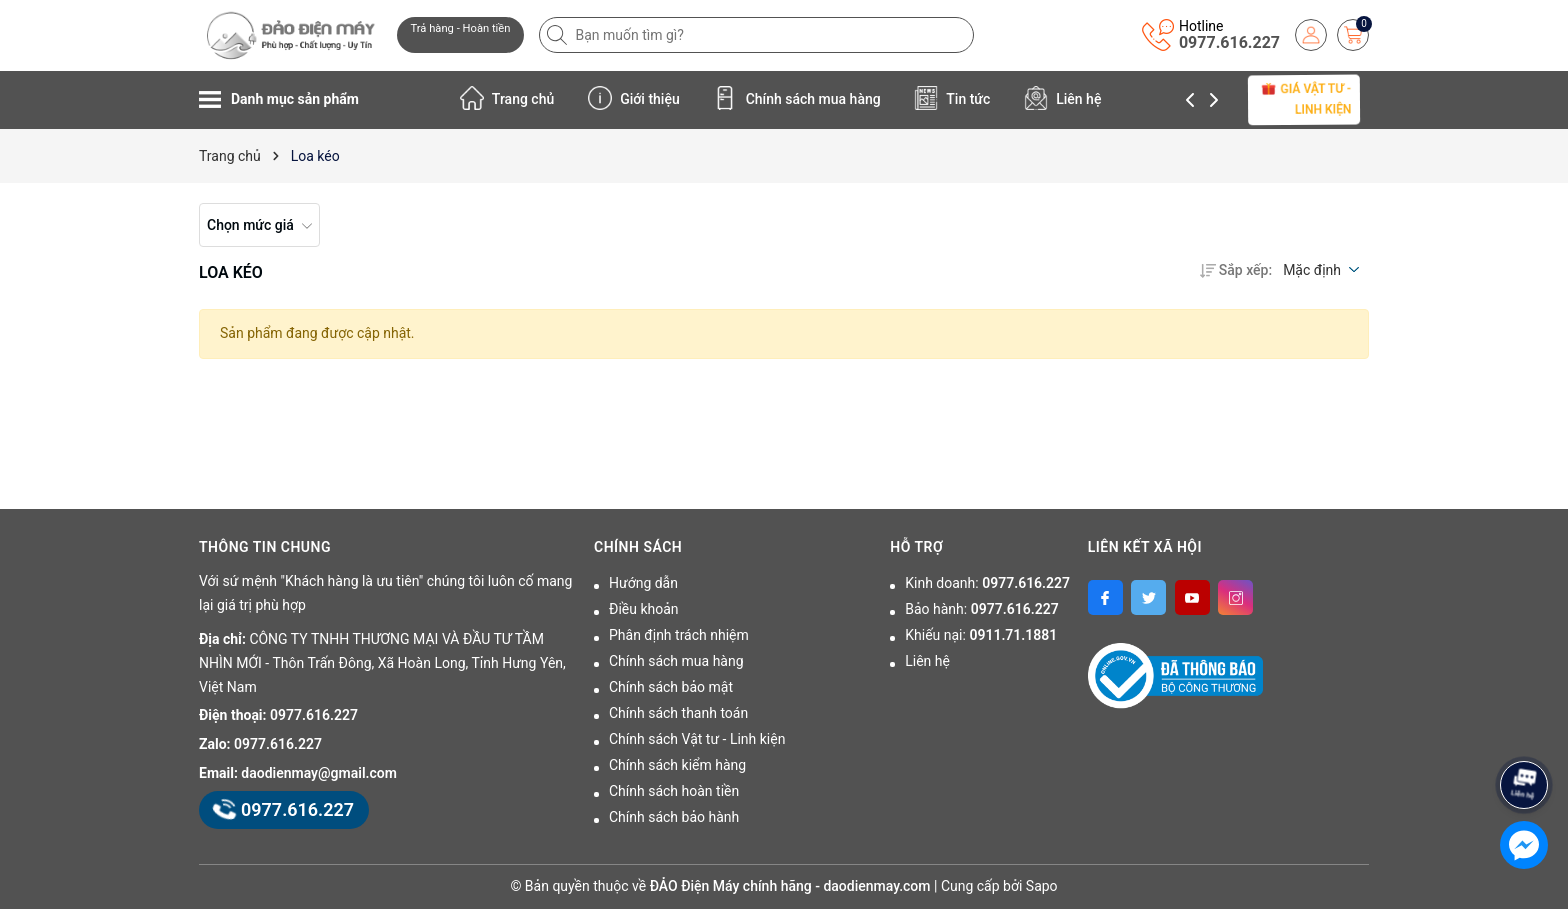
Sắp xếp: (1236, 270)
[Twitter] (1148, 597)
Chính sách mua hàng (797, 98)
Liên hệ (1063, 98)
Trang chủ (507, 98)
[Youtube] (1192, 597)
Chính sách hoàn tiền (674, 791)
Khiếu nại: (981, 635)
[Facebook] (1105, 597)
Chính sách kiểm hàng (677, 765)
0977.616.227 (1229, 42)
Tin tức (952, 98)
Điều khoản (644, 609)
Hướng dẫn (643, 583)
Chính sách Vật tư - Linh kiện (697, 739)
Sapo (1042, 886)
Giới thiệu (634, 98)
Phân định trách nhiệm (679, 635)
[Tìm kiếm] (559, 35)
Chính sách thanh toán (678, 713)
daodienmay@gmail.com (319, 773)
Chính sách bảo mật (671, 687)
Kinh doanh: (987, 583)
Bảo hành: (981, 609)
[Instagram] (1235, 597)
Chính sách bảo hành (674, 817)
